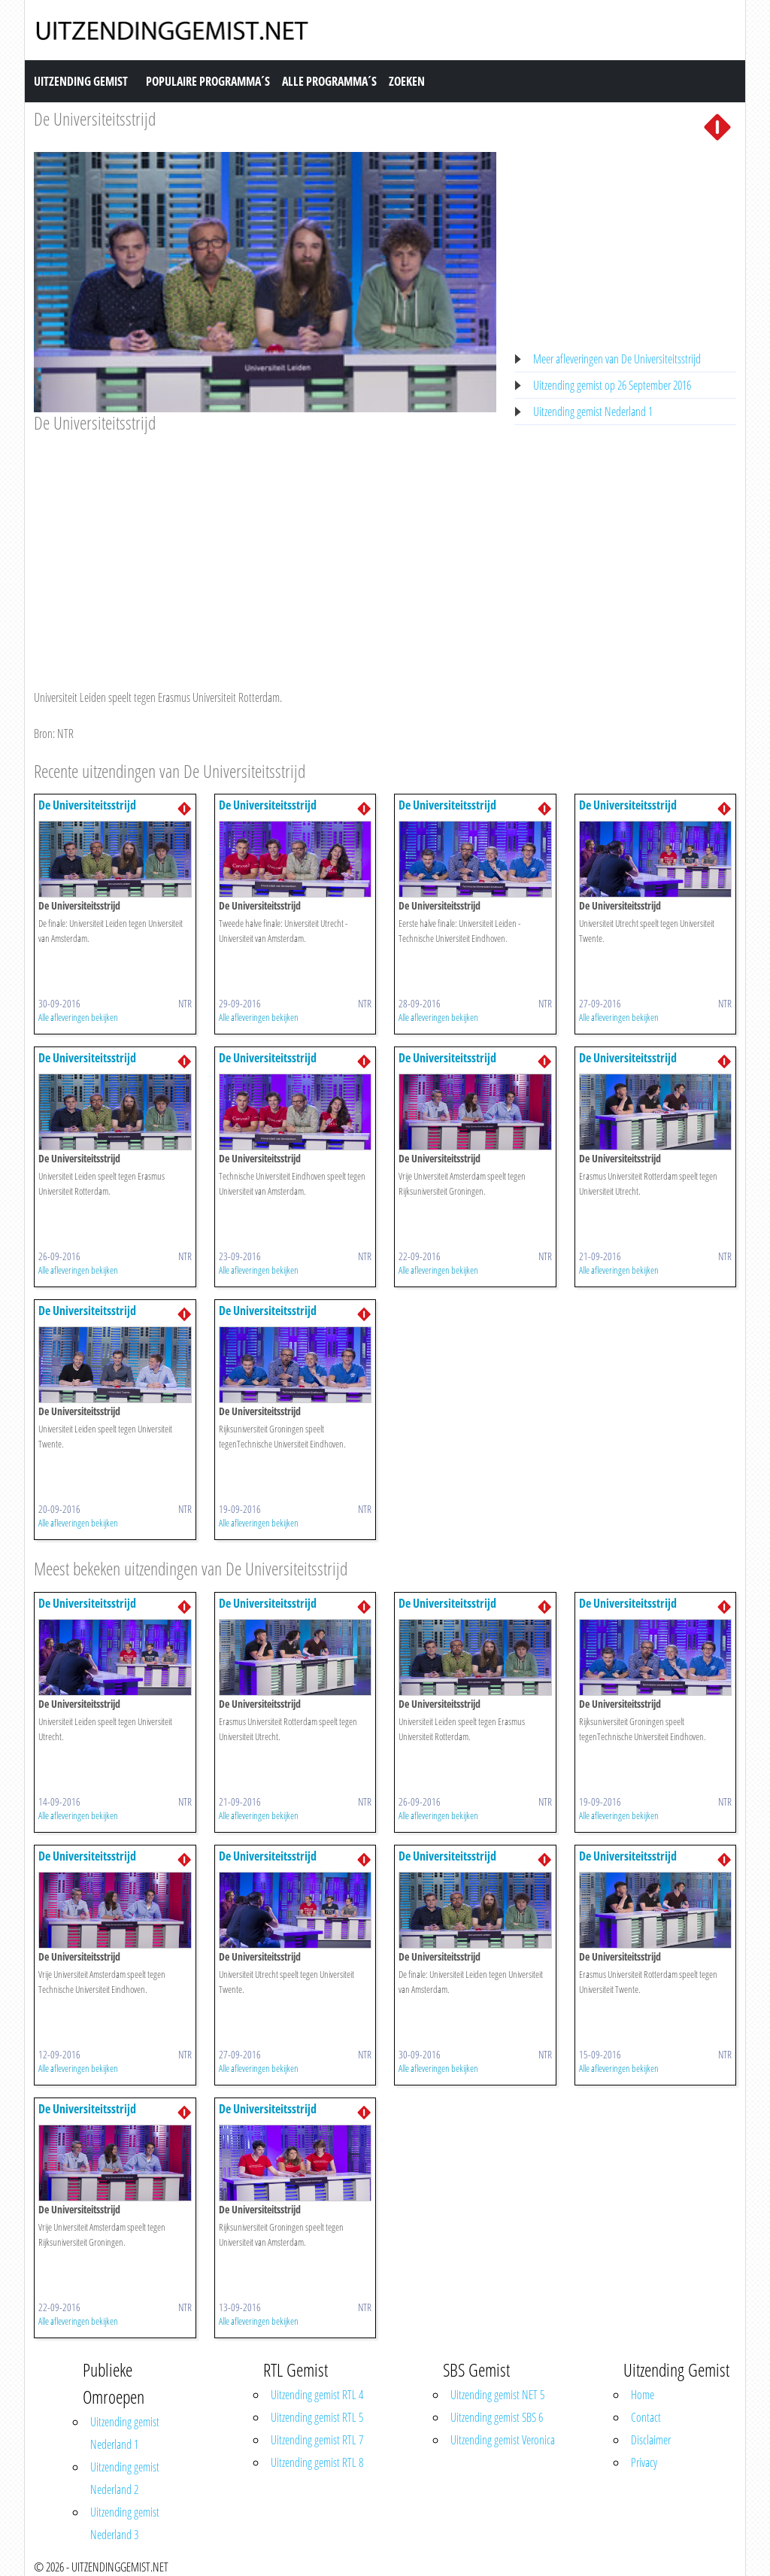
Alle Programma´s (329, 81)
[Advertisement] (265, 547)
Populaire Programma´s (208, 81)
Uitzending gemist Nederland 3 (124, 2523)
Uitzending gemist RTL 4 (317, 2394)
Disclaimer (651, 2440)
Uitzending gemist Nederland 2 (124, 2478)
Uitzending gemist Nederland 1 (593, 411)
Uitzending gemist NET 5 (497, 2394)
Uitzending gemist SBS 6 (496, 2417)
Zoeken (407, 81)
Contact (646, 2417)
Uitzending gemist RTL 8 (317, 2462)
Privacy (644, 2462)
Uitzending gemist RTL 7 (317, 2440)
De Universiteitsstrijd (95, 118)
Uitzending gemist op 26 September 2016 (612, 385)
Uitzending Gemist (81, 81)
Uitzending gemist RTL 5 (317, 2417)
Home (642, 2394)
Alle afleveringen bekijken (78, 1017)
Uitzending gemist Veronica (502, 2440)
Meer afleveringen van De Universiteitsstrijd (617, 359)
